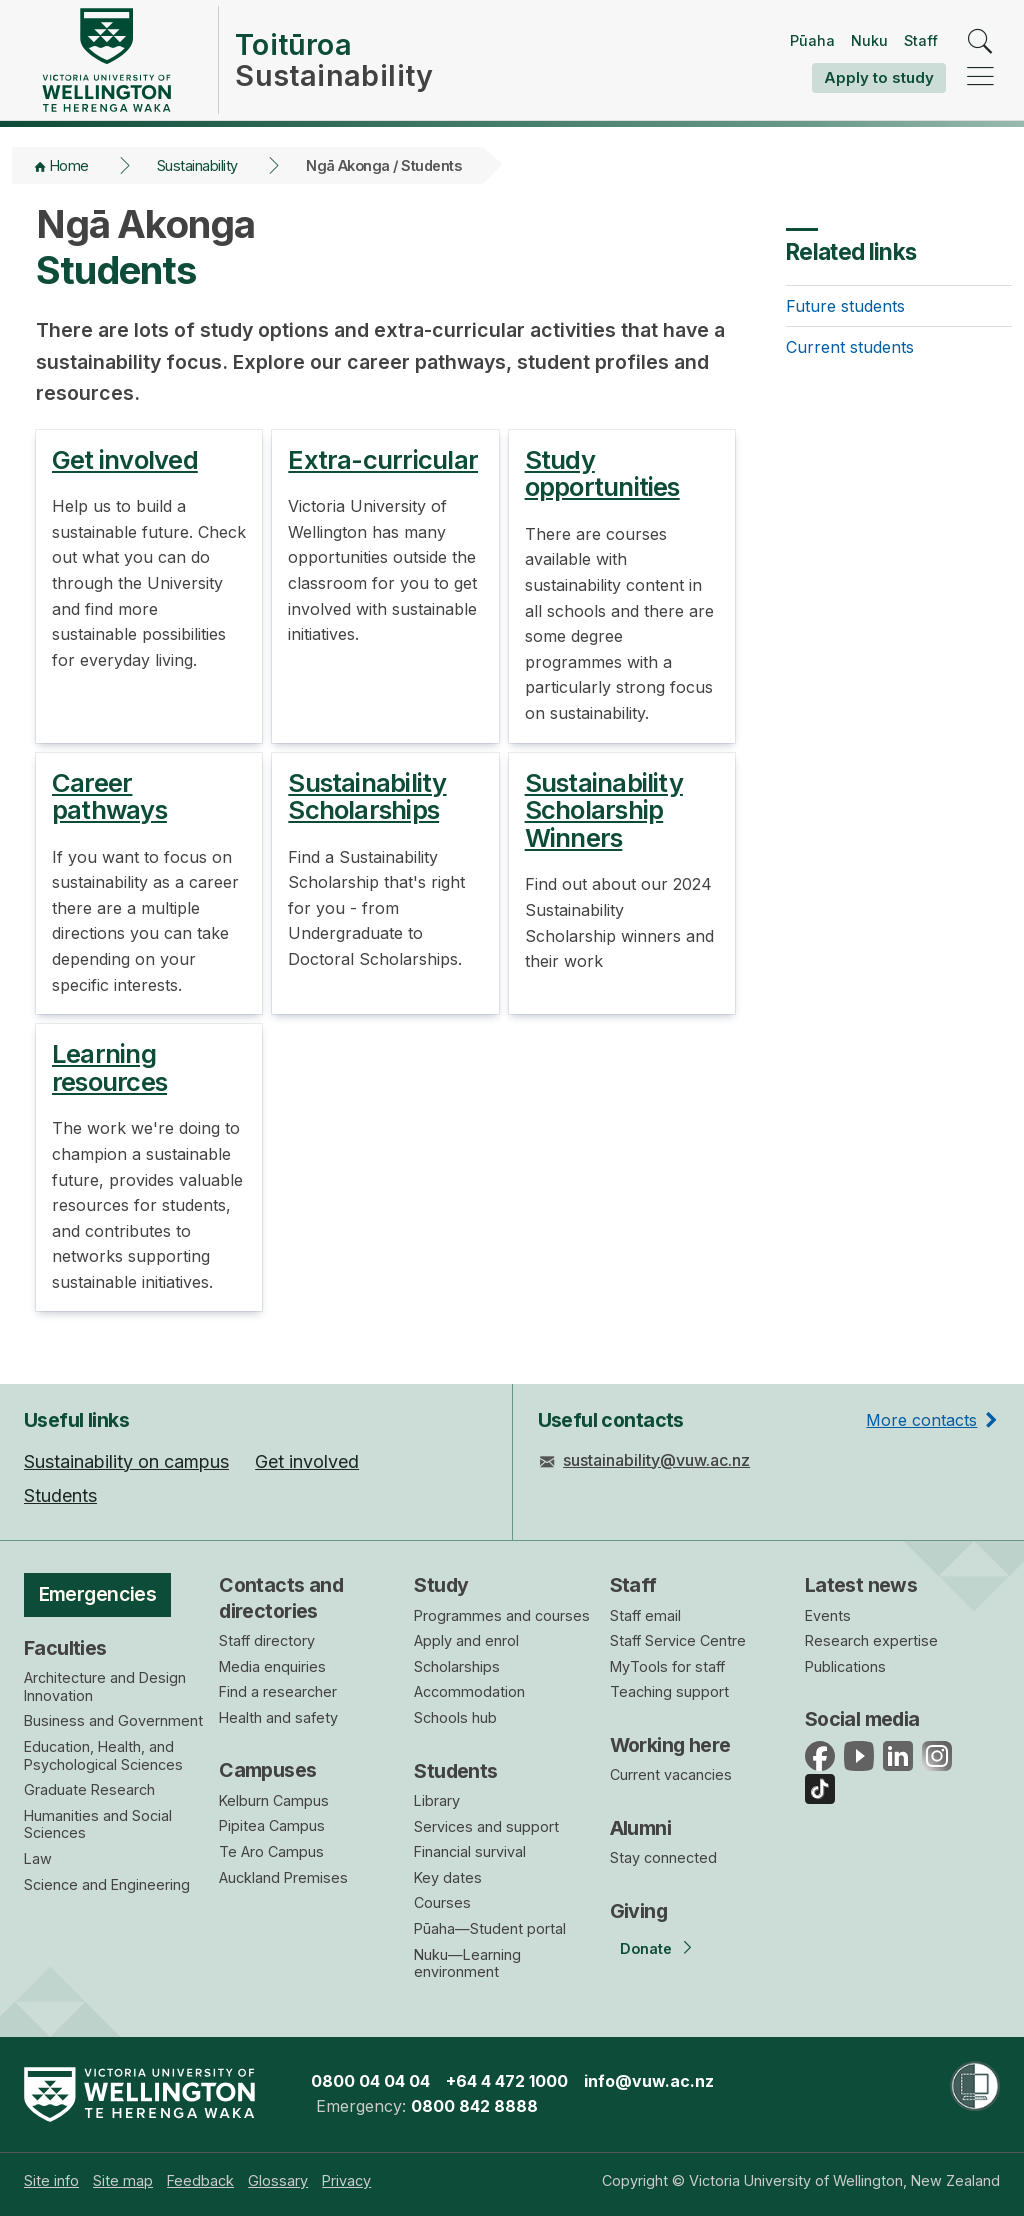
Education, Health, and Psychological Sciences (103, 1755)
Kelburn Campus (274, 1800)
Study (441, 1585)
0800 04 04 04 (370, 2081)
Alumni (641, 1828)
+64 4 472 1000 (507, 2081)
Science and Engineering (107, 1884)
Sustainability (197, 165)
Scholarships (457, 1666)
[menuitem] (51, 2180)
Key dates (448, 1877)
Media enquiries (272, 1666)
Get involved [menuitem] (307, 1461)
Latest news (861, 1585)
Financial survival (470, 1851)
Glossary (278, 2180)
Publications (845, 1666)
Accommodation (469, 1691)
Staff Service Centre (678, 1640)
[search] (980, 42)
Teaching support (669, 1691)
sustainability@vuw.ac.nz (656, 1460)
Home (69, 165)
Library (437, 1800)
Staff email (645, 1615)
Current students (850, 347)
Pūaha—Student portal (490, 1928)
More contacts (921, 1420)
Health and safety (278, 1717)
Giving (639, 1911)
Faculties (65, 1648)
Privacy (346, 2180)
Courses (442, 1902)
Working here (670, 1745)
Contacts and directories (281, 1597)
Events (828, 1615)
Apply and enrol (466, 1640)
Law (38, 1858)
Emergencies (98, 1594)
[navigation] (980, 77)
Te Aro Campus (271, 1851)
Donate (646, 1948)
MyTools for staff (667, 1666)
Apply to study (879, 77)
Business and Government (113, 1720)
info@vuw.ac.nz (649, 2081)
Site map (123, 2180)
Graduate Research (89, 1789)
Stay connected (663, 1857)
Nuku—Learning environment (467, 1963)
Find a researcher (278, 1691)
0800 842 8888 (474, 2106)
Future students (845, 306)
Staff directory (267, 1640)
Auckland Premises (283, 1877)
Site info (51, 2180)
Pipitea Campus (272, 1825)
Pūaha (812, 40)
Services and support (486, 1826)
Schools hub (455, 1717)
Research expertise (871, 1640)
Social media (862, 1719)
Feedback (200, 2180)
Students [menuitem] (60, 1495)
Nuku (869, 40)
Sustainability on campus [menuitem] (126, 1461)
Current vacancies (671, 1774)
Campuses (267, 1770)
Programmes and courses (502, 1615)
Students (455, 1771)
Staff (921, 40)
